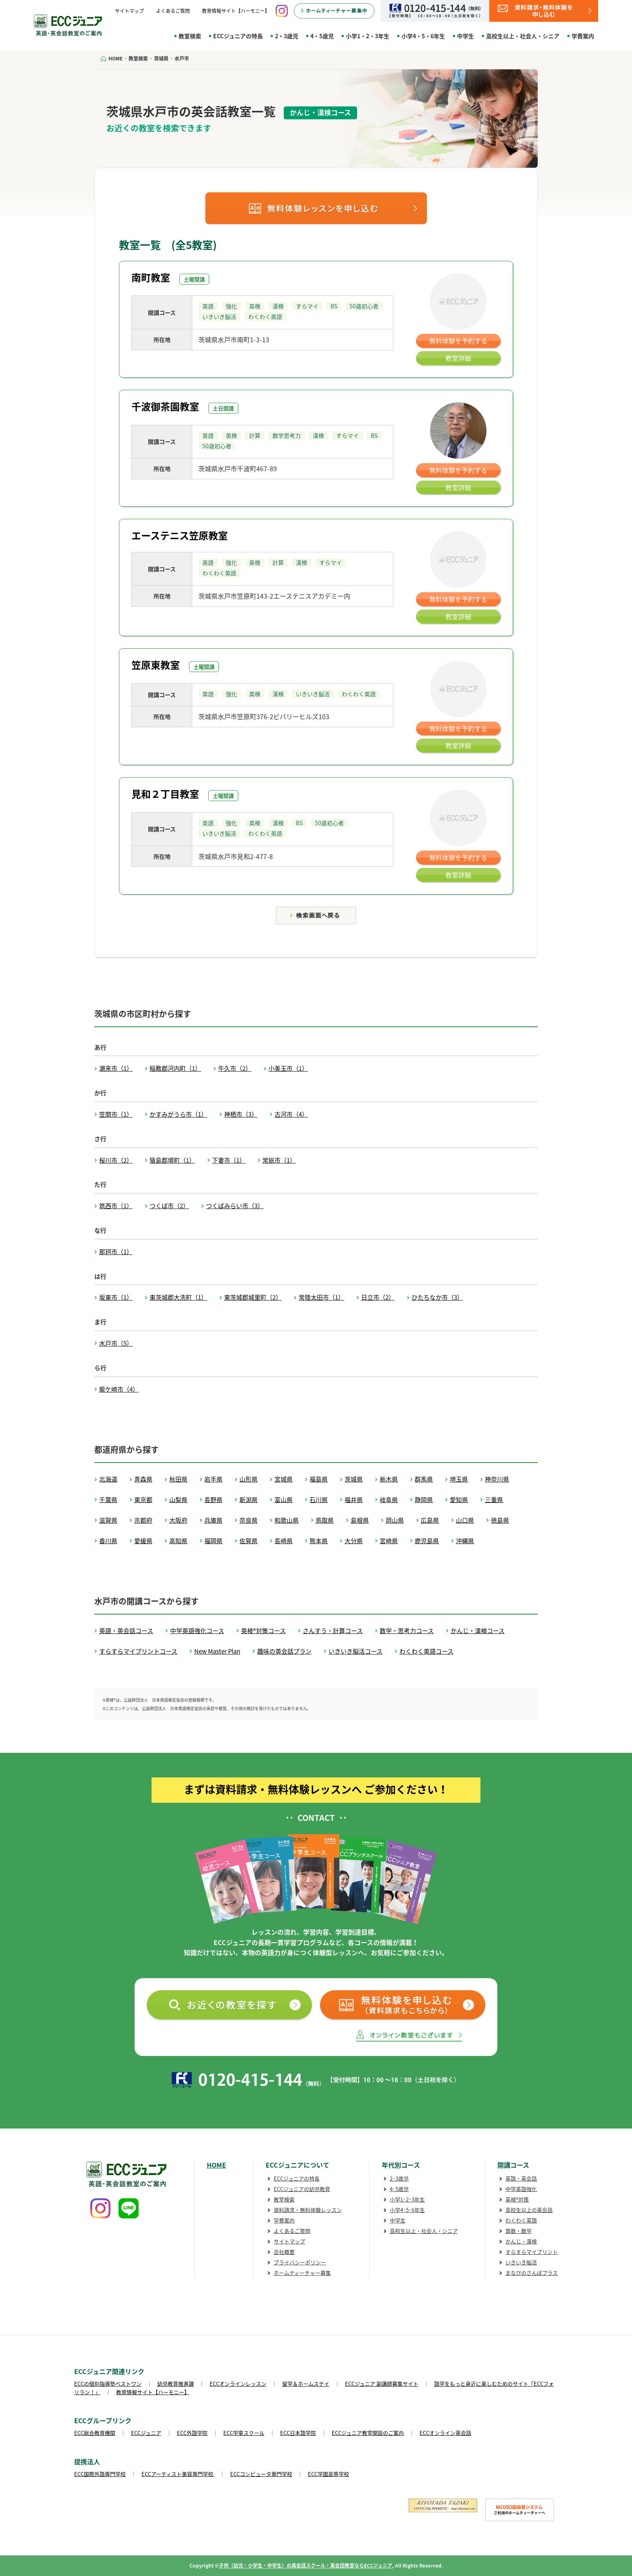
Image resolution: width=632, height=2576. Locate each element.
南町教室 (150, 277)
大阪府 (178, 1520)
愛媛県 (143, 1540)
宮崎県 (389, 1540)
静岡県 (424, 1499)
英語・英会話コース (126, 1630)
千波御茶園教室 (165, 406)
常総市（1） (279, 1160)
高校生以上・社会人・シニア (522, 36)
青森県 (143, 1479)
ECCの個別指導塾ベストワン (107, 2383)
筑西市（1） (116, 1205)
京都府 (143, 1520)
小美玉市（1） (288, 1068)
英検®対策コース (263, 1630)
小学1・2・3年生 (367, 36)
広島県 (430, 1520)
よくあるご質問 (173, 11)
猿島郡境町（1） (172, 1160)
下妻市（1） (228, 1160)
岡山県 (395, 1520)
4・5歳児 (322, 36)
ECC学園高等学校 (328, 2474)
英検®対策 (517, 2199)
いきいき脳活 (521, 2262)
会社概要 (284, 2252)
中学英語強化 (521, 2189)
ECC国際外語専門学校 (100, 2474)
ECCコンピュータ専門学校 (261, 2474)
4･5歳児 (399, 2189)
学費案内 (583, 36)
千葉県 (108, 1499)
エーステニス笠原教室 (179, 535)
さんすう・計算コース (333, 1630)
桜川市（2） (116, 1160)
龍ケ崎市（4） (119, 1389)
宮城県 (283, 1479)
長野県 (213, 1499)
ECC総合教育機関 (94, 2433)
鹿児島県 (427, 1540)
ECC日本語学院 (298, 2433)
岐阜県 (389, 1499)
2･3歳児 (399, 2178)
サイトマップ (129, 11)
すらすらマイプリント (531, 2252)
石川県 (319, 1499)
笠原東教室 (155, 665)
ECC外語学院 (192, 2433)
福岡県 (213, 1540)
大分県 (354, 1540)
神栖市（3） (241, 1114)
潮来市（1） (116, 1068)
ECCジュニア (146, 2433)
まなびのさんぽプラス (531, 2272)
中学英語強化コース (197, 1630)
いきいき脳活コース (355, 1651)
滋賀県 (108, 1520)
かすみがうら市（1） (178, 1114)
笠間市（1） (116, 1114)
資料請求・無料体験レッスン (308, 2210)
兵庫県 (213, 1520)
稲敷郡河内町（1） (175, 1068)
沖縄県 (465, 1540)
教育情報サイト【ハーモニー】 (236, 11)
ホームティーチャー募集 (302, 2272)
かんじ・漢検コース (478, 1630)
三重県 (494, 1499)
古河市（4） (291, 1114)
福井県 (354, 1499)
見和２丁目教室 (165, 794)
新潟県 (248, 1499)
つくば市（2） (169, 1205)
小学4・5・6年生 (423, 36)
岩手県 (213, 1479)
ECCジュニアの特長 (238, 36)
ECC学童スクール (243, 2433)
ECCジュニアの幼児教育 (302, 2189)
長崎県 (283, 1540)
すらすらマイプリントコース (138, 1651)
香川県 (108, 1540)
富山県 (283, 1499)
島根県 (360, 1520)
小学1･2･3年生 (407, 2199)
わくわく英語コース (426, 1651)
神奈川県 (497, 1479)
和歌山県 (286, 1520)
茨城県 (354, 1479)
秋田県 (178, 1479)
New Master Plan (217, 1651)
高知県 (178, 1540)
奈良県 (248, 1520)
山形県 (248, 1479)
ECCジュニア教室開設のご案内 (368, 2433)
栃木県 (389, 1479)
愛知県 (459, 1499)
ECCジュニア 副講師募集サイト (381, 2383)
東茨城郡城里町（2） (253, 1297)
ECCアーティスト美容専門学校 (177, 2474)
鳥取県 (325, 1520)
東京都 (143, 1499)
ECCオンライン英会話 (445, 2433)
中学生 (465, 36)
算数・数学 (518, 2231)
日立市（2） (378, 1297)
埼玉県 (459, 1479)
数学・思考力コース (407, 1630)
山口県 (465, 1520)
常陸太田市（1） (321, 1297)
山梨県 (178, 1499)
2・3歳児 (286, 36)
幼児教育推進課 (175, 2383)
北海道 (108, 1479)
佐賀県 (248, 1540)
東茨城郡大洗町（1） (178, 1297)
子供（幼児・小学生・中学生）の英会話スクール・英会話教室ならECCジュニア (305, 2565)
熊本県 (319, 1540)
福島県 (319, 1479)
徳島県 (500, 1520)
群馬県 (424, 1479)
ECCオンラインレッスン (238, 2383)
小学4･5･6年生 (407, 2210)
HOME (216, 2165)
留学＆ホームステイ (305, 2383)
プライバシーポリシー (300, 2262)
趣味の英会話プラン (284, 1651)
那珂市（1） (116, 1251)
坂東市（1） (116, 1297)
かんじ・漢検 (521, 2241)
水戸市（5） (116, 1343)
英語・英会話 (521, 2178)
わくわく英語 (521, 2220)
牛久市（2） (235, 1068)
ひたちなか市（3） (437, 1297)
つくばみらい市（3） (235, 1205)
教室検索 (190, 36)
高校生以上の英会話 (529, 2210)
